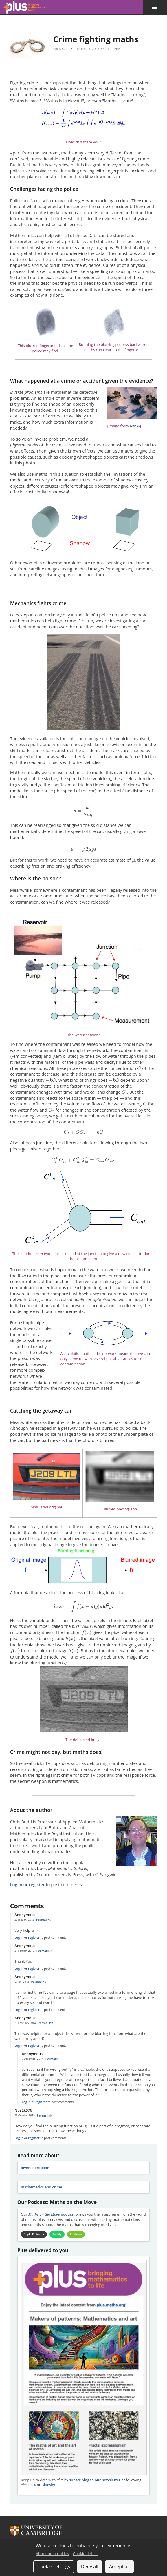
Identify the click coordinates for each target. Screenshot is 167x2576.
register (37, 1884)
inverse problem (35, 2167)
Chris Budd (61, 49)
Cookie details (85, 2553)
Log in (16, 1884)
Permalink (43, 1920)
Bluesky (48, 2485)
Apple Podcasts (34, 2234)
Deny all (89, 2566)
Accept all (119, 2566)
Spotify (59, 2234)
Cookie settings (53, 2566)
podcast (51, 2214)
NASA (135, 425)
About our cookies (52, 2553)
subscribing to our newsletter (94, 2480)
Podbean (80, 2234)
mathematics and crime (41, 2187)
